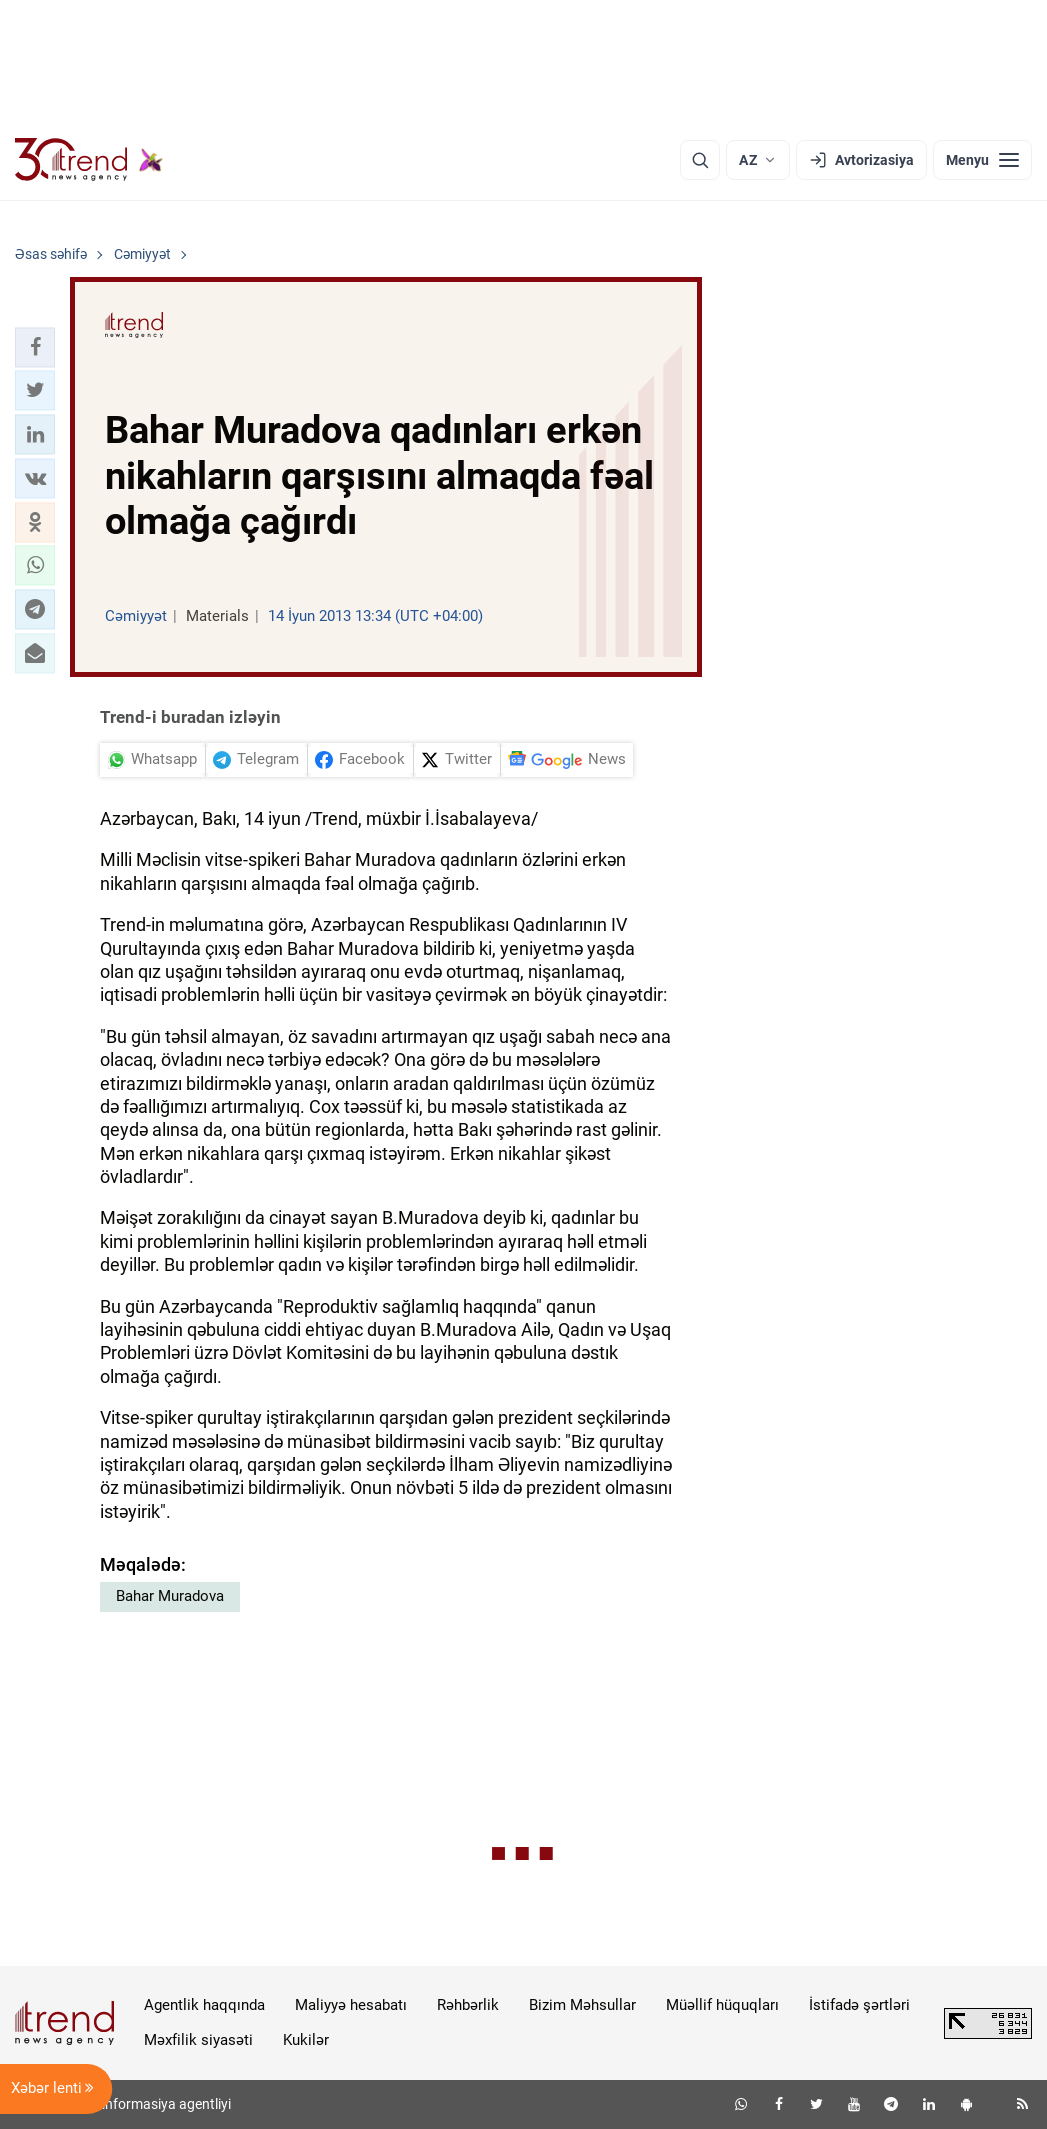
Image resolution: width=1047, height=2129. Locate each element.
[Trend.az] (89, 160)
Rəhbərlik (468, 2005)
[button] (35, 347)
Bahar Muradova (170, 1596)
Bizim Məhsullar (582, 2005)
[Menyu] (982, 160)
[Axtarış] (700, 160)
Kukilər (306, 2040)
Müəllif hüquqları (722, 2005)
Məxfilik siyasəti (198, 2040)
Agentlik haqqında (204, 2005)
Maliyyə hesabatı (351, 2005)
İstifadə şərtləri (859, 2005)
